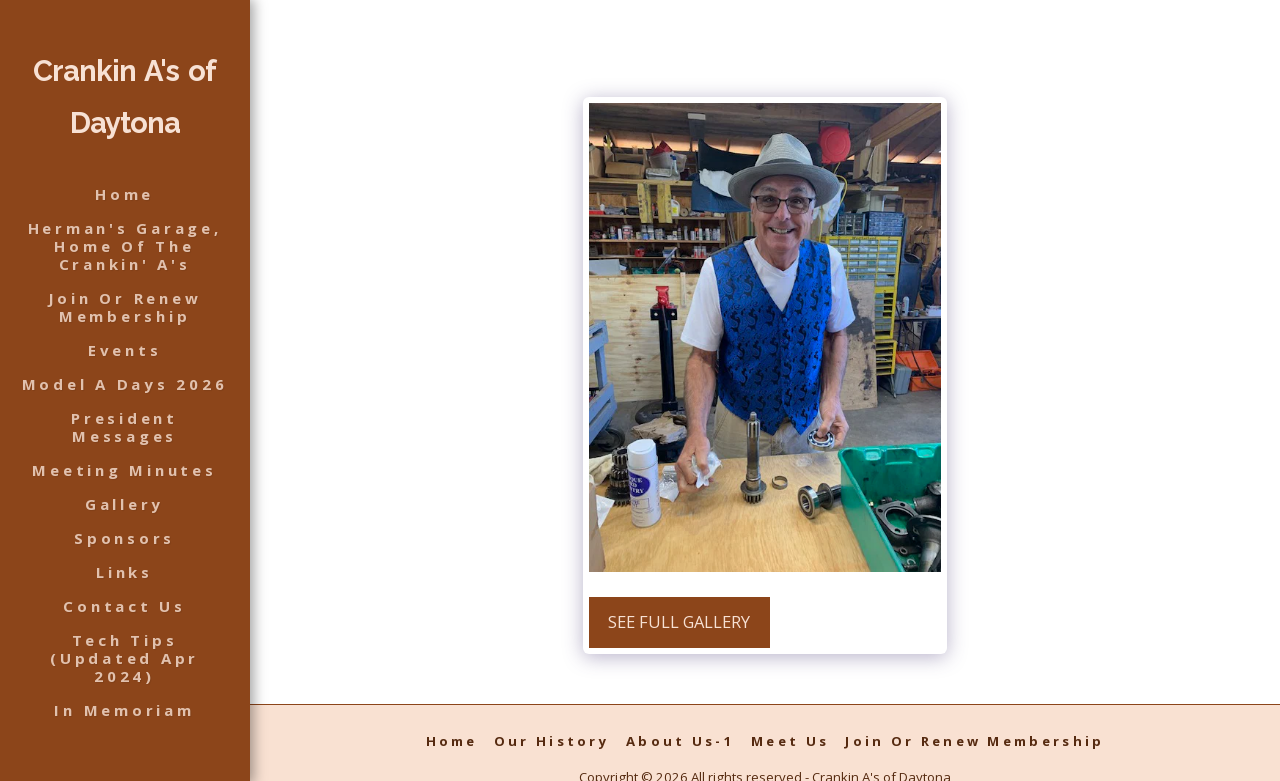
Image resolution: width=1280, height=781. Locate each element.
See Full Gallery (679, 621)
